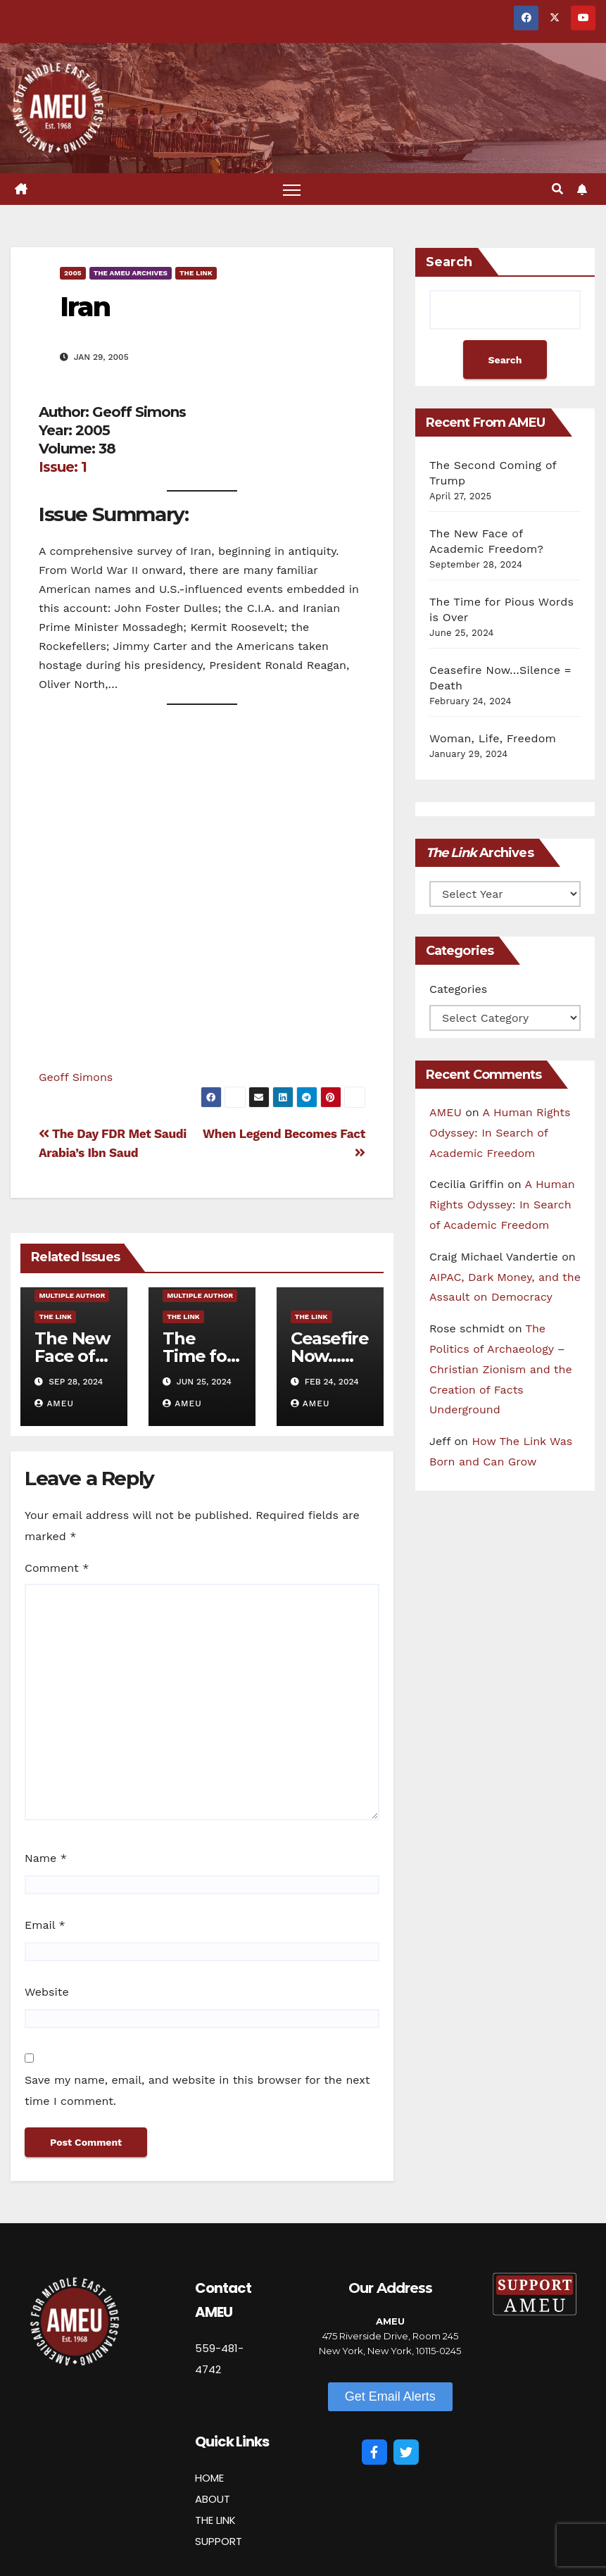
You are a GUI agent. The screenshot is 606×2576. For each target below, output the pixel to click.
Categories (458, 989)
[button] (557, 189)
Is (44, 466)
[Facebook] (374, 2452)
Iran (85, 306)
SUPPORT (218, 2541)
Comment (57, 1568)
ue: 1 (72, 466)
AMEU (54, 1403)
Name (46, 1858)
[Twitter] (406, 2452)
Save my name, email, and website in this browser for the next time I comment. (197, 2090)
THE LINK (215, 2520)
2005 (73, 273)
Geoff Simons (76, 1077)
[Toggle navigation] (291, 189)
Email (45, 1925)
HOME (209, 2477)
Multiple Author (72, 1295)
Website (47, 1992)
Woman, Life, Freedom (492, 738)
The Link (196, 273)
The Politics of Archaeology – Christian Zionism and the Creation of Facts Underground (500, 1369)
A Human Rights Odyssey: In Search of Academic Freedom (499, 1133)
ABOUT (212, 2498)
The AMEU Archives (131, 273)
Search (449, 262)
